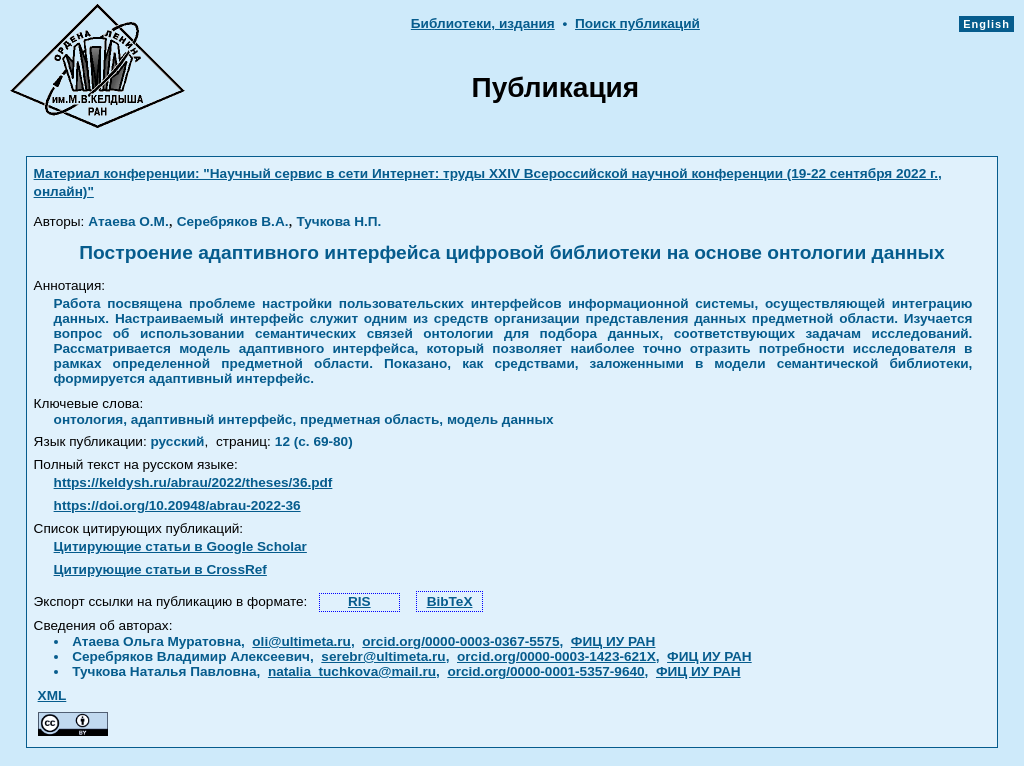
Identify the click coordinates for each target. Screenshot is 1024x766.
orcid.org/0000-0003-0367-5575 (460, 641)
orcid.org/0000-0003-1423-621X (556, 656)
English (986, 24)
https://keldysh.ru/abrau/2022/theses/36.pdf (193, 482)
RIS (359, 601)
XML (52, 695)
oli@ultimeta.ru (301, 641)
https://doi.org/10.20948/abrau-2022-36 (177, 505)
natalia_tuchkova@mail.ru (352, 671)
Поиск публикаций (637, 23)
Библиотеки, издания (483, 23)
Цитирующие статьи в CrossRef (160, 569)
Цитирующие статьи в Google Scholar (180, 546)
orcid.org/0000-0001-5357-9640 (545, 671)
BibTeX (450, 601)
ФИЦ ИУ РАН (613, 641)
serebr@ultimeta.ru (383, 656)
